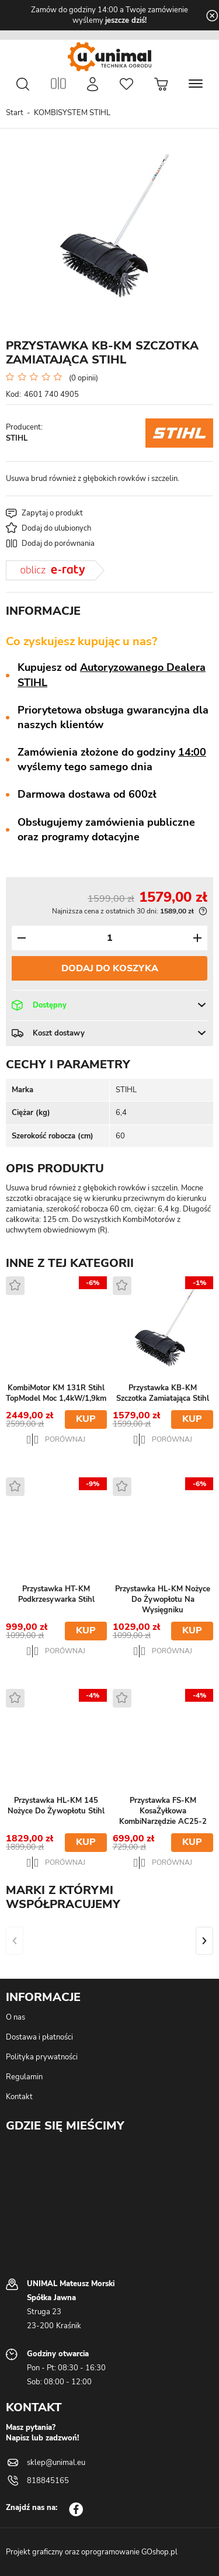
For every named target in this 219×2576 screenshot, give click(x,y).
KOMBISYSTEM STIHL (72, 113)
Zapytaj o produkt (52, 513)
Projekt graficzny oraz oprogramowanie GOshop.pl (92, 2552)
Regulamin (24, 2077)
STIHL (16, 438)
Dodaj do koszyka (109, 968)
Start (14, 113)
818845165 (48, 2480)
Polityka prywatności (42, 2057)
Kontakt (19, 2097)
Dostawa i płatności (39, 2037)
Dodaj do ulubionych (56, 528)
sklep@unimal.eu (56, 2462)
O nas (15, 2017)
